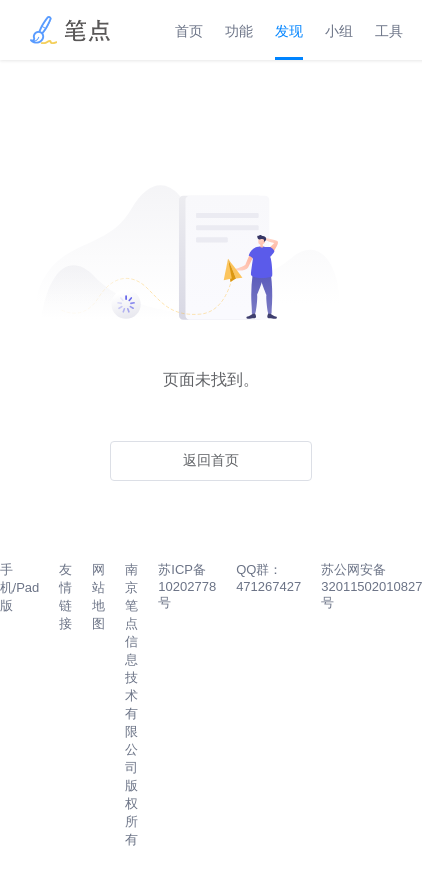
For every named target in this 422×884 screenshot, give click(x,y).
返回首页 (211, 460)
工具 (389, 31)
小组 (339, 31)
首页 (189, 31)
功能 (239, 31)
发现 (289, 31)
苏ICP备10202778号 (187, 586)
